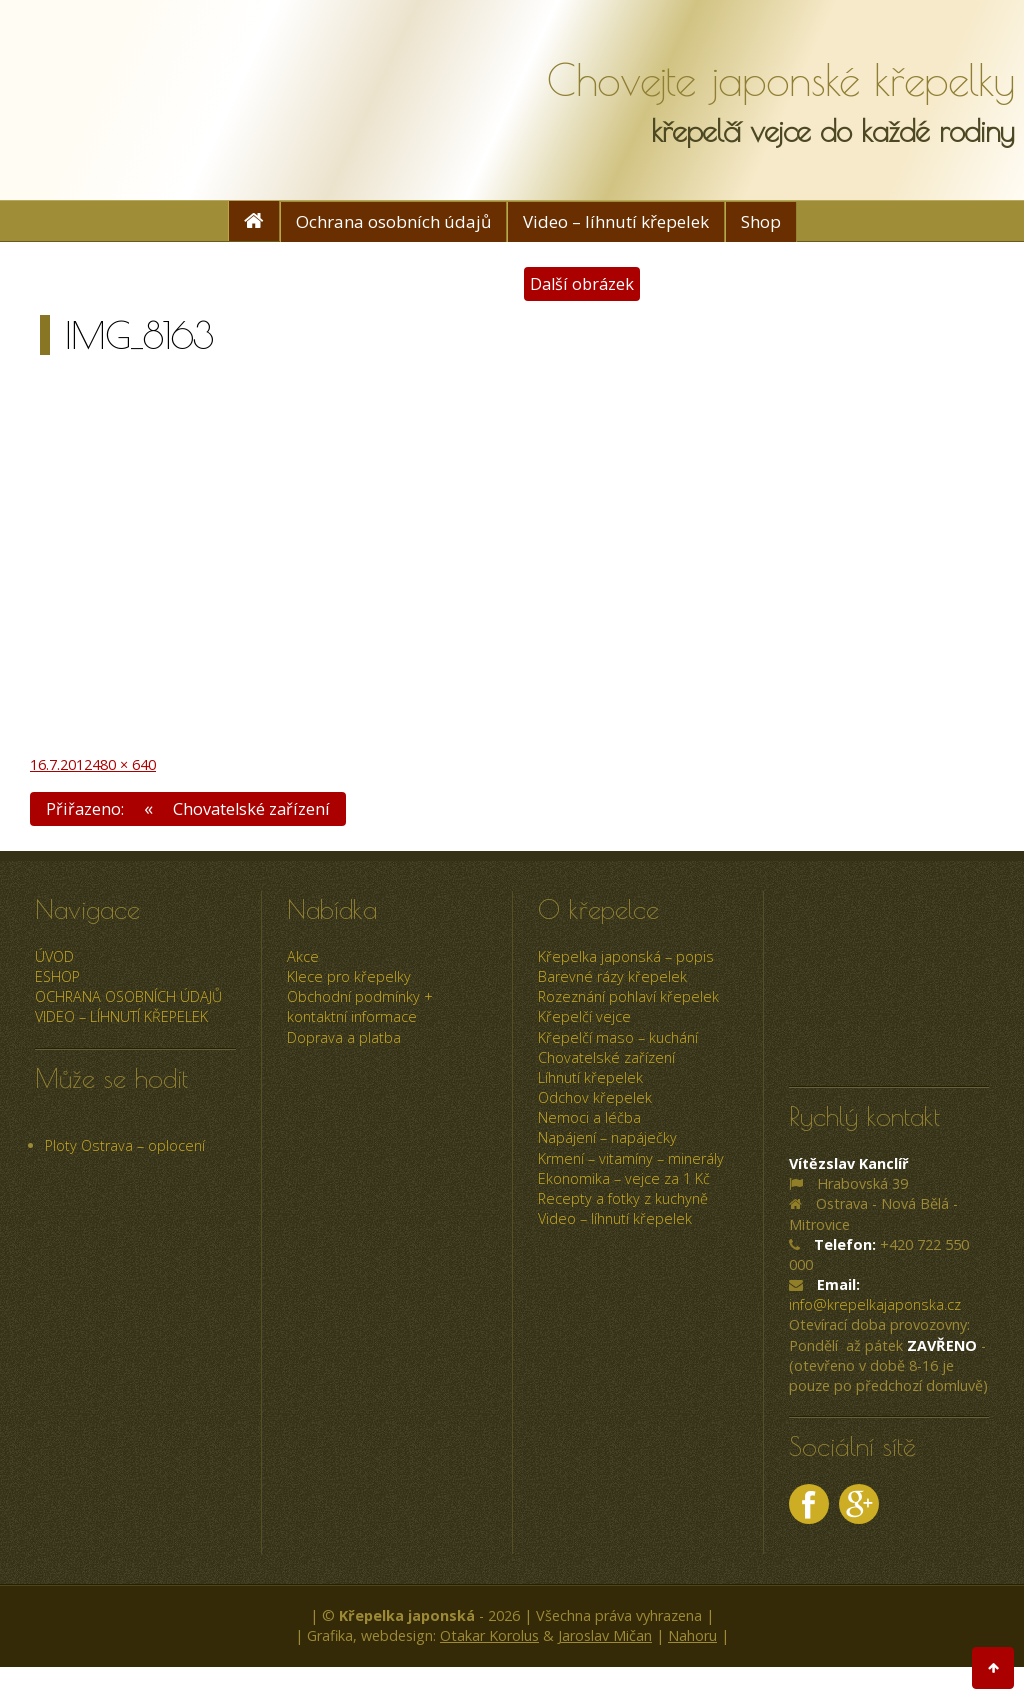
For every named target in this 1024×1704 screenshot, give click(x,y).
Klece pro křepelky (349, 976)
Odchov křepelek (595, 1097)
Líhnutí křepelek (590, 1077)
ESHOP (57, 976)
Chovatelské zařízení (606, 1057)
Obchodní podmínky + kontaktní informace (360, 1007)
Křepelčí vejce (584, 1017)
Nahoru (692, 1636)
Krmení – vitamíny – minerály (631, 1158)
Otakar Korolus (489, 1636)
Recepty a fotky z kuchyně (623, 1198)
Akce (303, 956)
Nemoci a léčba (589, 1118)
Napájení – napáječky (607, 1138)
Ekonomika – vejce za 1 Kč (624, 1178)
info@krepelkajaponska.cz (875, 1305)
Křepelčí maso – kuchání (618, 1037)
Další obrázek (581, 283)
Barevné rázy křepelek (612, 976)
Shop (761, 221)
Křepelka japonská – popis (626, 956)
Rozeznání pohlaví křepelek (628, 997)
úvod (54, 956)
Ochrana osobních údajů (393, 221)
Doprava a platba (344, 1037)
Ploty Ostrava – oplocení (125, 1145)
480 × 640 (124, 764)
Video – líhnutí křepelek (616, 221)
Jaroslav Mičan (605, 1636)
